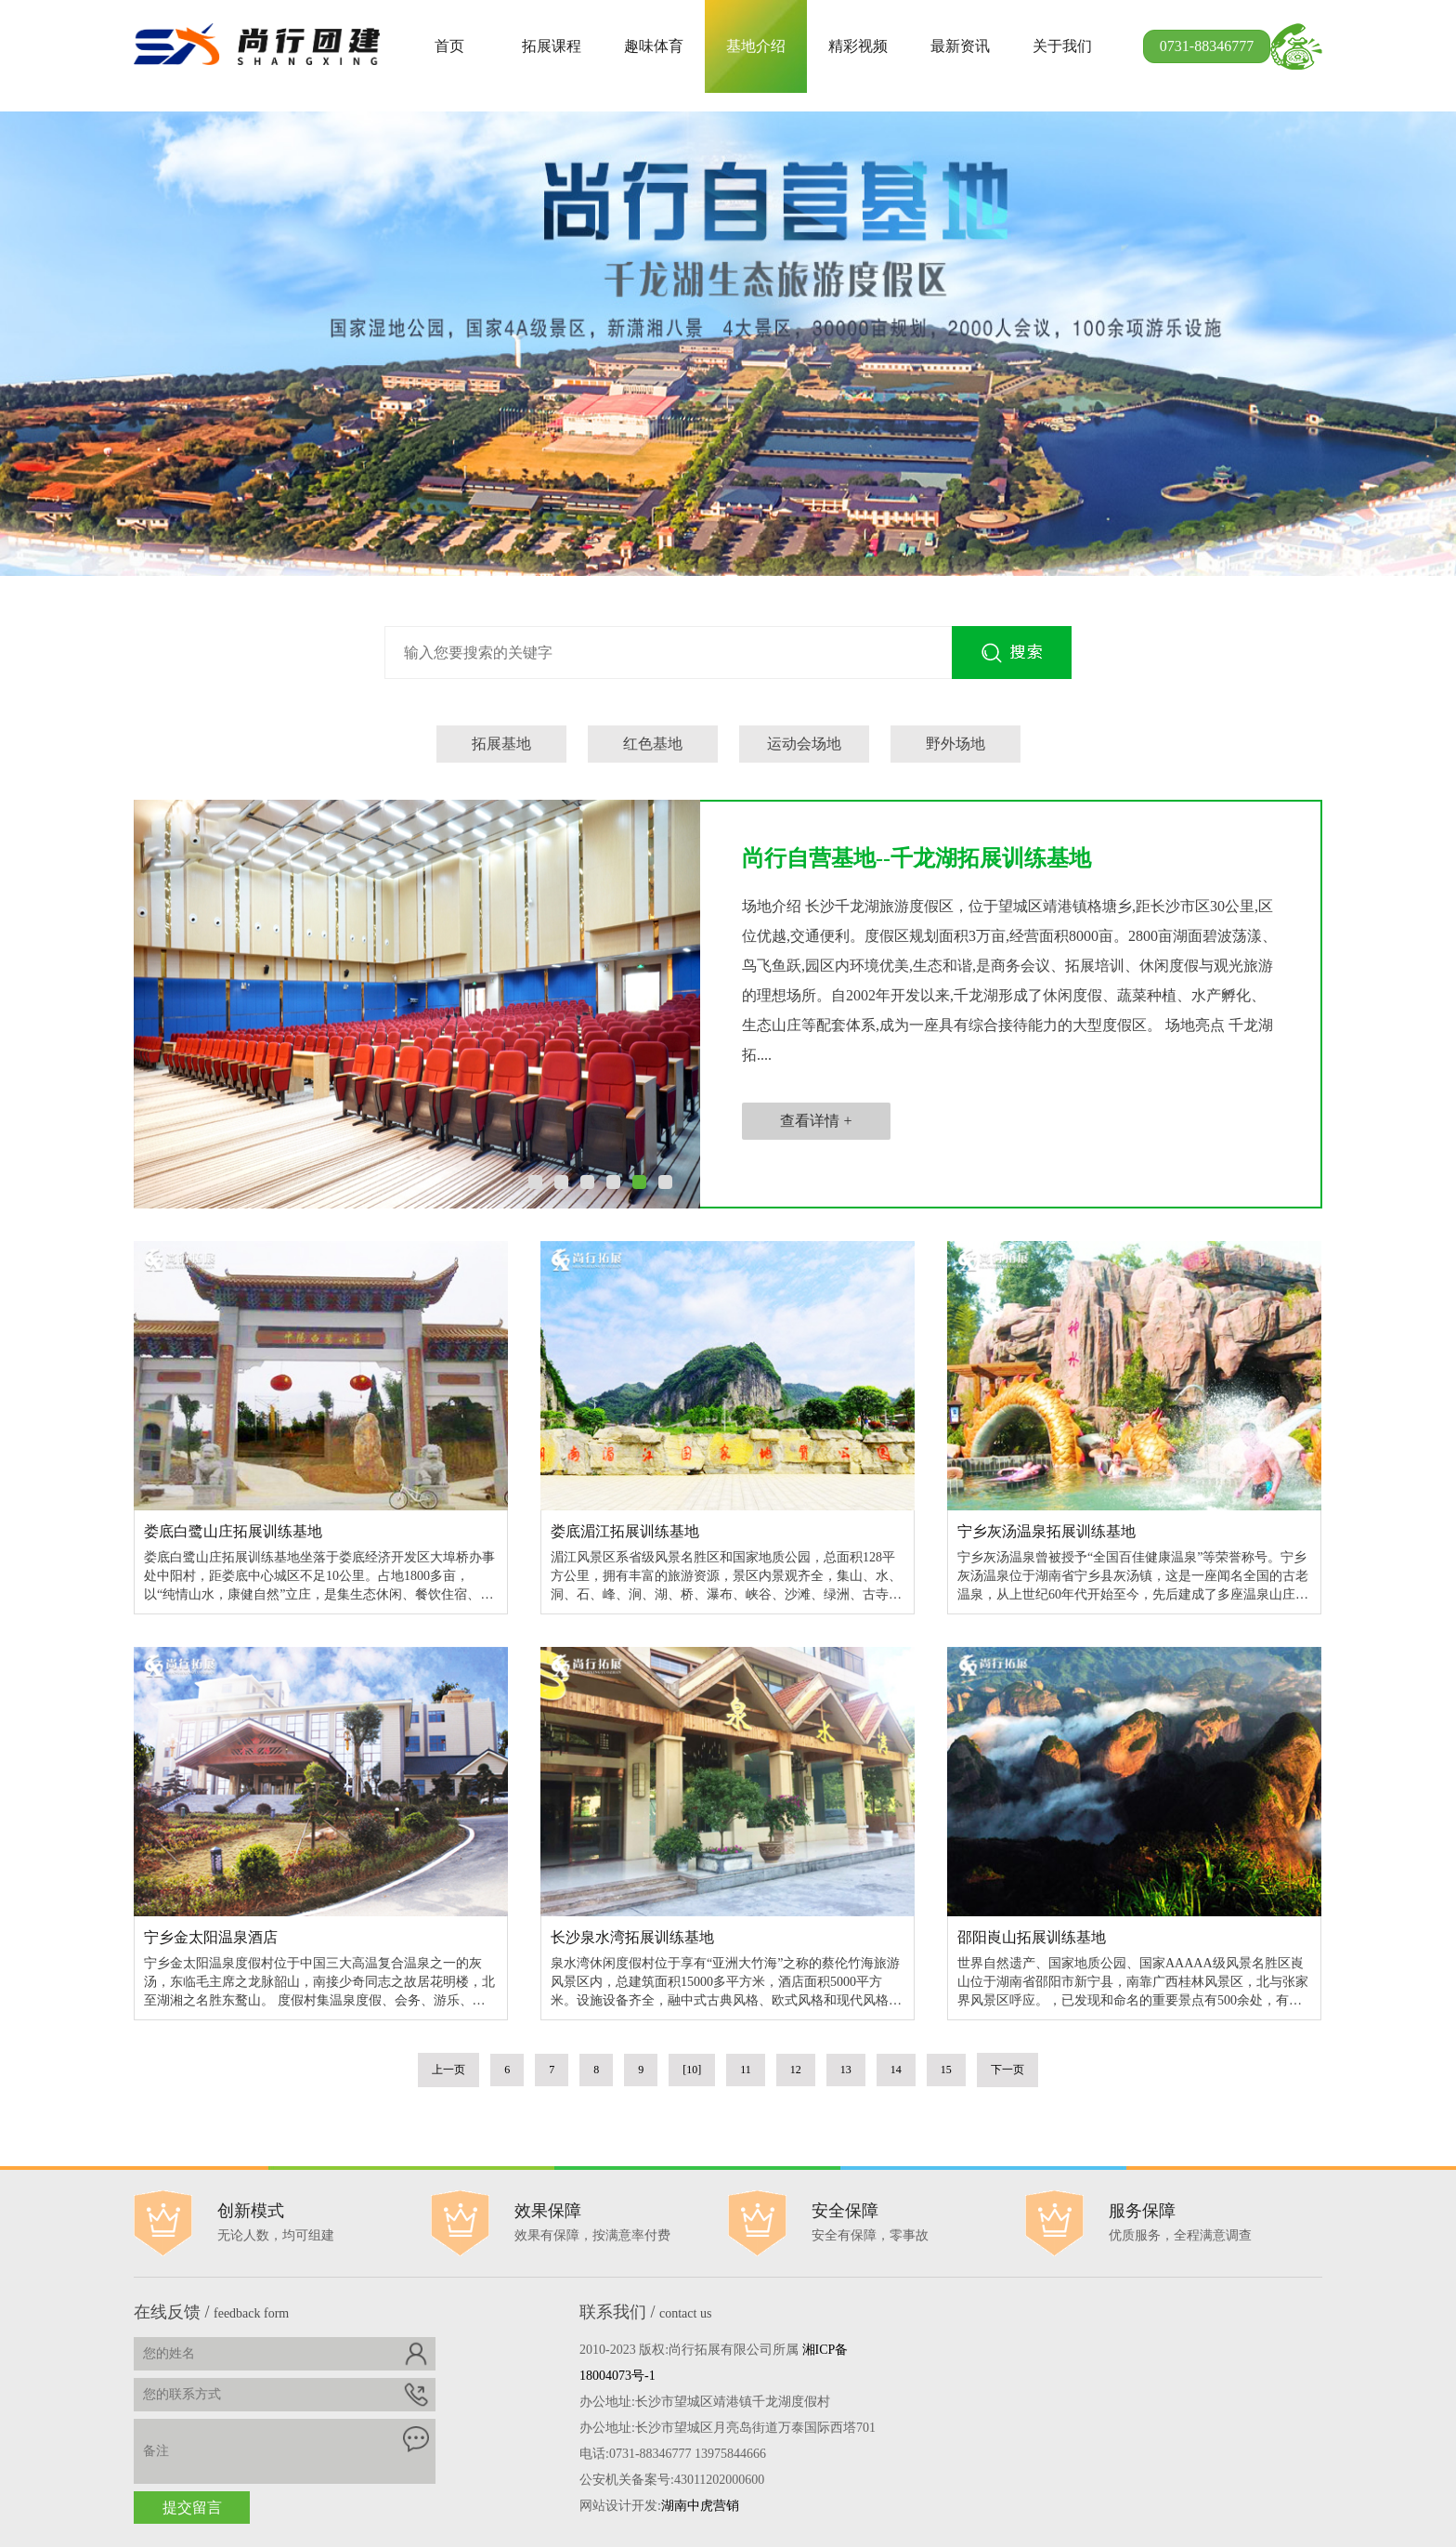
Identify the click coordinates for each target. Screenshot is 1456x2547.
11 (745, 2069)
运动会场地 (804, 743)
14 (896, 2069)
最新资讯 (960, 46)
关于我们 (1062, 46)
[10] (691, 2069)
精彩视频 (858, 46)
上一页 (448, 2069)
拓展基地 (501, 743)
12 (795, 2069)
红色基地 (652, 743)
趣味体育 (653, 46)
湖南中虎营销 (700, 2506)
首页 (449, 46)
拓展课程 (551, 46)
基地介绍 (756, 46)
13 (846, 2069)
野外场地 (955, 743)
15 (946, 2069)
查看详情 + (816, 1121)
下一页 (1007, 2069)
